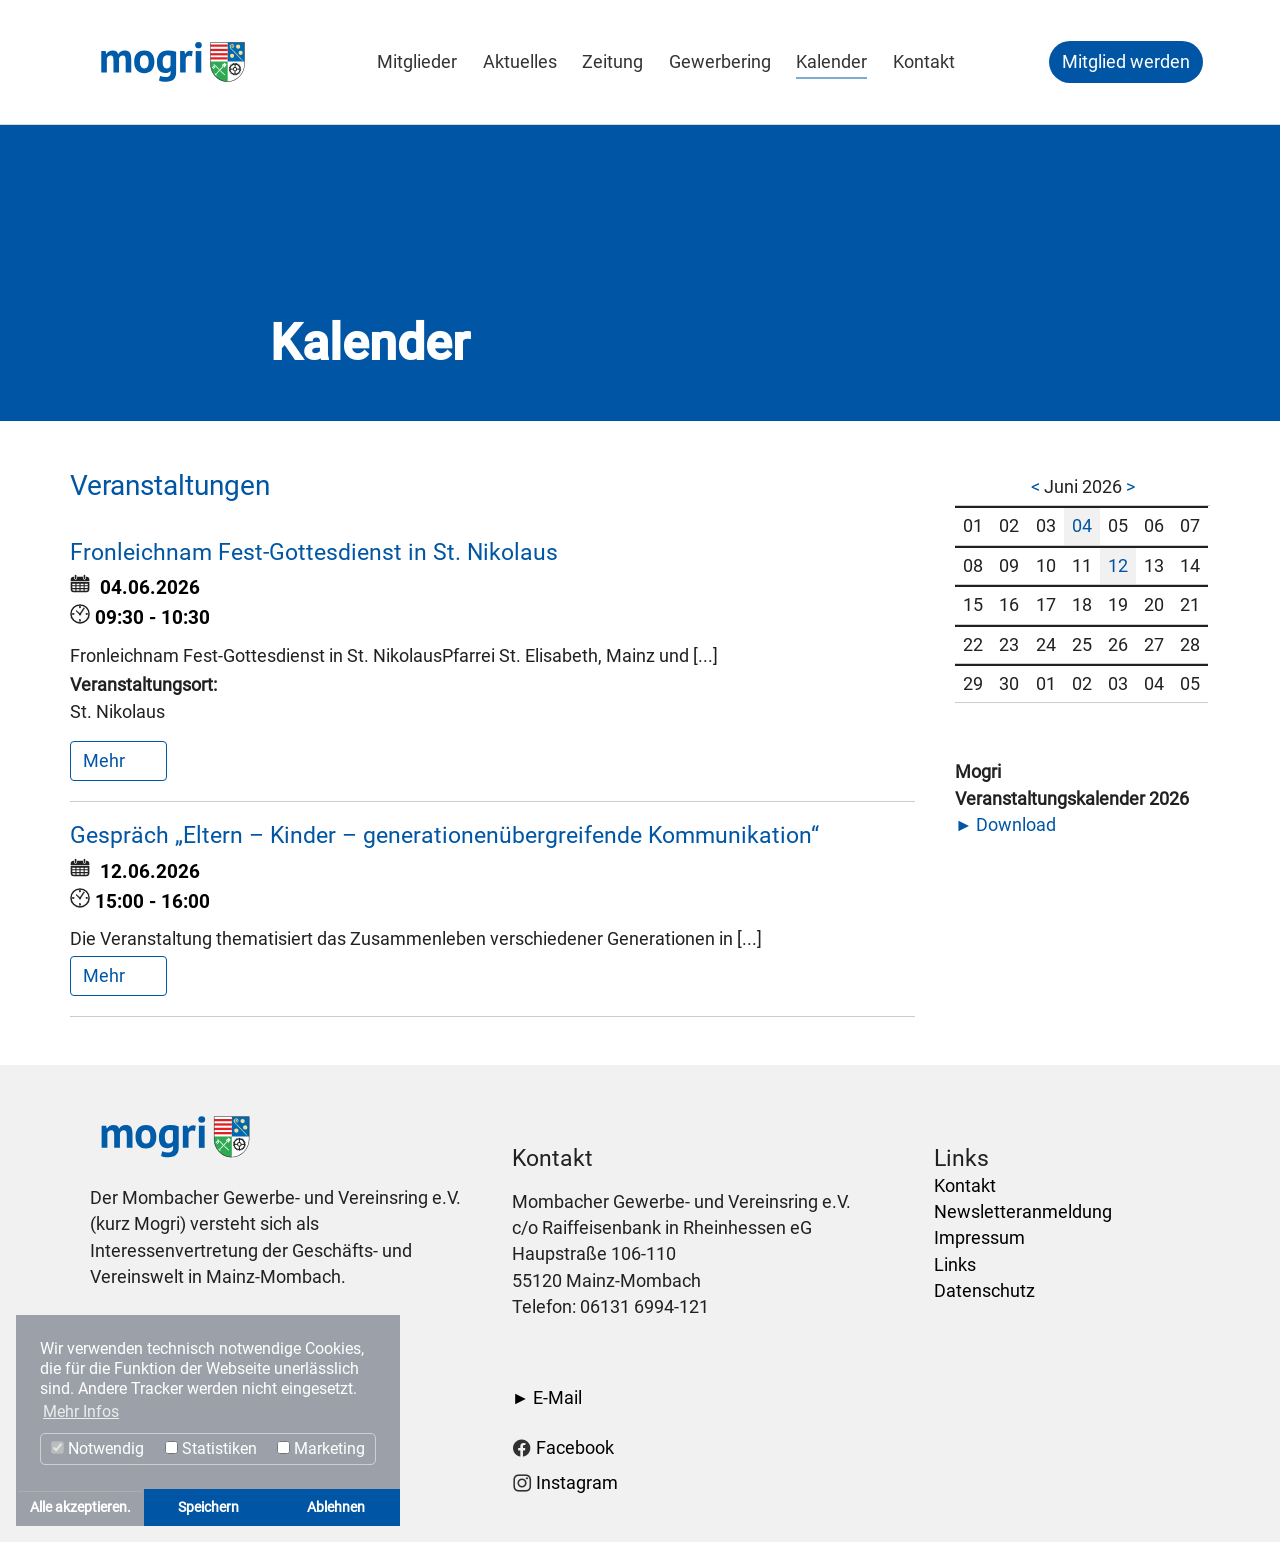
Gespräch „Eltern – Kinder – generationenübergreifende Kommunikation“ (444, 835)
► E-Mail (547, 1398)
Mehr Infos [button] (81, 1411)
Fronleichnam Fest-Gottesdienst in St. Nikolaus (314, 552)
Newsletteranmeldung (1023, 1212)
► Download (1005, 825)
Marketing (321, 1448)
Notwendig (97, 1448)
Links (955, 1265)
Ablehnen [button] (336, 1507)
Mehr (106, 761)
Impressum (979, 1238)
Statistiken (211, 1448)
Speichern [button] (208, 1507)
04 (1082, 526)
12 (1118, 566)
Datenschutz (984, 1291)
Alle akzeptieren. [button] (80, 1507)
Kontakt (965, 1186)
